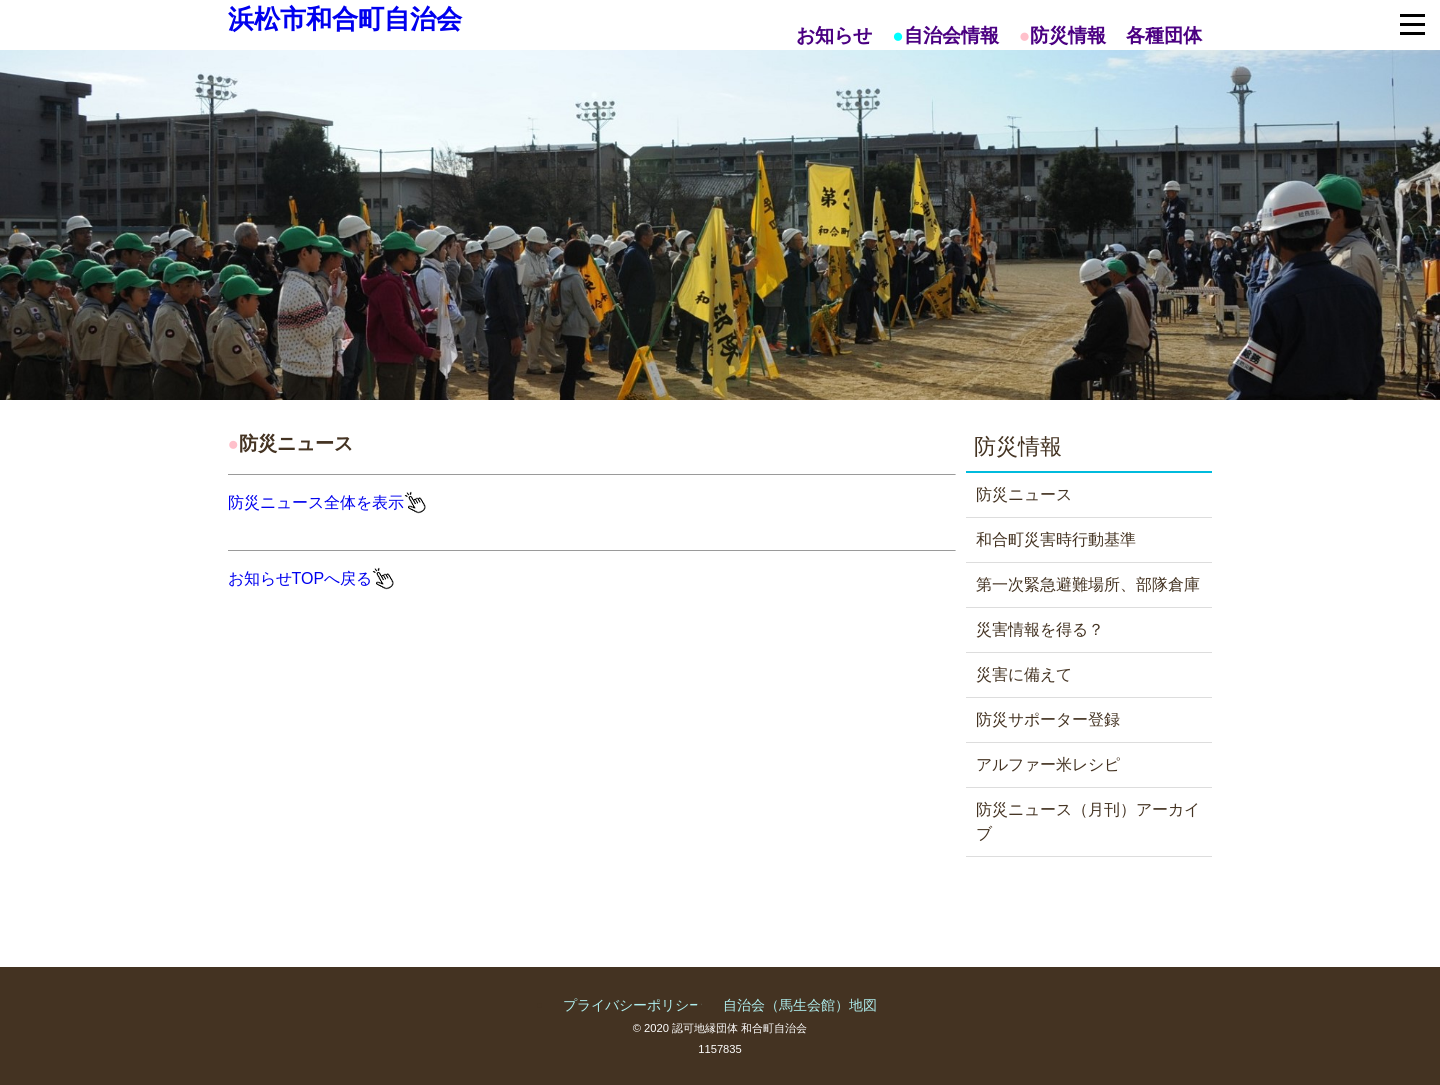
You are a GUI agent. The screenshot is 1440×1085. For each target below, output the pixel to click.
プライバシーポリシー (633, 1005)
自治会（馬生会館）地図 (800, 1005)
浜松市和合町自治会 (345, 19)
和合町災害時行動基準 (1056, 539)
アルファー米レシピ (1048, 764)
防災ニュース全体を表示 (316, 502)
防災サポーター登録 (1048, 719)
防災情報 (1068, 35)
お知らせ (834, 35)
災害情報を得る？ (1040, 629)
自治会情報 (951, 35)
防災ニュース (1024, 494)
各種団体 (1164, 35)
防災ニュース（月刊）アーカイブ (1088, 821)
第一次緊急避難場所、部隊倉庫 (1088, 584)
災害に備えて (1024, 674)
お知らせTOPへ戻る (300, 578)
